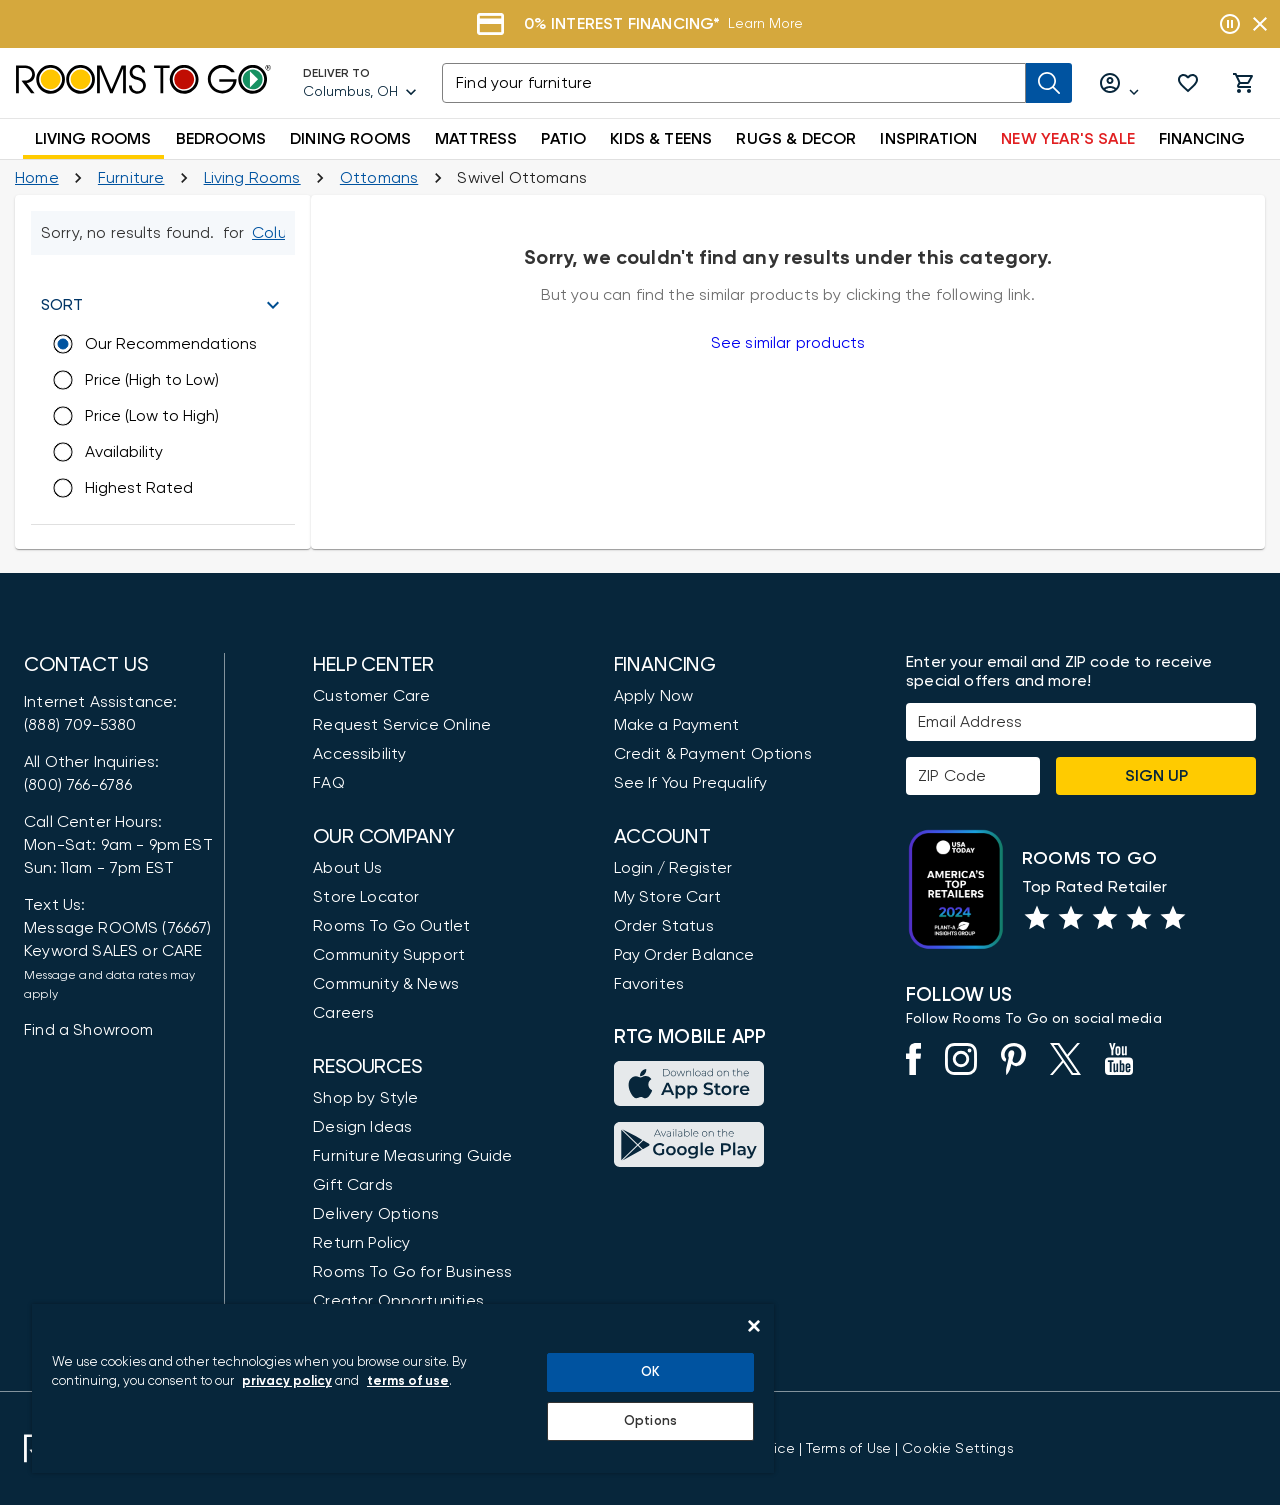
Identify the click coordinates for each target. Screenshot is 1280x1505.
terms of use (408, 1381)
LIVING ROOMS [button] (93, 139)
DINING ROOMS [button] (350, 139)
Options (650, 1421)
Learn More (765, 24)
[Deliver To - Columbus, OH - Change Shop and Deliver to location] (360, 83)
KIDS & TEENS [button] (661, 139)
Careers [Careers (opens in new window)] (343, 1013)
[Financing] (640, 24)
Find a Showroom (89, 1030)
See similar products (788, 343)
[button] (1188, 83)
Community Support (389, 955)
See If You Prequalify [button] (691, 783)
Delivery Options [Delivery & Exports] (376, 1214)
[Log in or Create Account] (1120, 83)
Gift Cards (353, 1185)
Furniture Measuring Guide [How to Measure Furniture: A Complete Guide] (412, 1156)
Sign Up (1156, 776)
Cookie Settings (957, 1449)
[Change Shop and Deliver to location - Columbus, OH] (276, 233)
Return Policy (361, 1243)
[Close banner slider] (1260, 24)
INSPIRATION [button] (928, 139)
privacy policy (287, 1381)
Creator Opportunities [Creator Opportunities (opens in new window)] (398, 1301)
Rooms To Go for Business (412, 1272)
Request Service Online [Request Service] (402, 725)
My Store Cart (667, 897)
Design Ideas (362, 1127)
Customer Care (371, 696)
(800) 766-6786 (78, 785)
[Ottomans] (379, 178)
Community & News (386, 984)
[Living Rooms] (252, 178)
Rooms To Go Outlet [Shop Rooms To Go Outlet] (391, 926)
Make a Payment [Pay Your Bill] (676, 725)
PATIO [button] (563, 139)
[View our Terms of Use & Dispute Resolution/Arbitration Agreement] (848, 1449)
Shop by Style (365, 1098)
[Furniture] (131, 178)
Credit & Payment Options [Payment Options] (713, 754)
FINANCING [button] (1202, 139)
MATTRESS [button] (476, 139)
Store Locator (366, 897)
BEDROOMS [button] (221, 139)
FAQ (329, 783)
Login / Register (673, 868)
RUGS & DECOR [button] (796, 139)
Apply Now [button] (654, 696)
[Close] (754, 1326)
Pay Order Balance (684, 955)
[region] (403, 1388)
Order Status (664, 926)
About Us (347, 868)
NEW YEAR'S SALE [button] (1068, 139)
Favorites (649, 984)
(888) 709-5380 (80, 725)
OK (650, 1372)
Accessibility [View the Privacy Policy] (359, 754)
